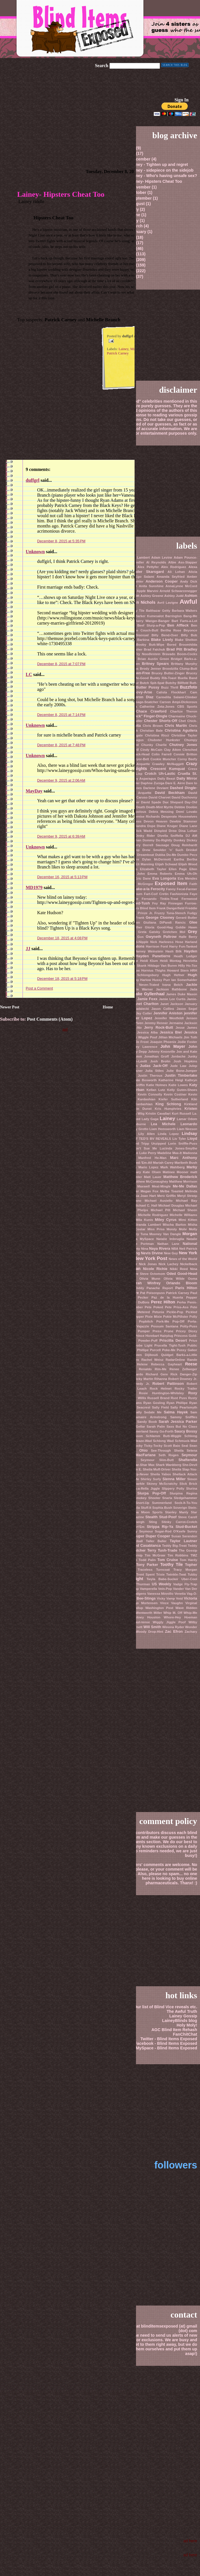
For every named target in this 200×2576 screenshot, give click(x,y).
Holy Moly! (187, 2025)
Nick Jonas (148, 1264)
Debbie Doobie (185, 807)
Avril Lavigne (167, 602)
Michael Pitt (160, 1210)
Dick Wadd (143, 830)
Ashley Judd (174, 595)
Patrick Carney (118, 353)
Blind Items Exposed (78, 28)
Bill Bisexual (138, 635)
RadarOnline (175, 1359)
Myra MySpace (142, 1239)
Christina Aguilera (181, 730)
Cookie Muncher (163, 759)
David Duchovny (184, 797)
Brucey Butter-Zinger (168, 673)
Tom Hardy (188, 1560)
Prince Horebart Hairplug (154, 1335)
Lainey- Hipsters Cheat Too (61, 194)
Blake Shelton (186, 639)
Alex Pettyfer (148, 567)
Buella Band (187, 678)
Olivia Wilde (174, 1278)
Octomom (157, 1273)
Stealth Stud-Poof (161, 1517)
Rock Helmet (160, 1388)
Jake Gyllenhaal (149, 994)
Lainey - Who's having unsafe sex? (163, 175)
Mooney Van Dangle (165, 1234)
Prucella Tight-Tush (169, 1345)
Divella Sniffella (170, 835)
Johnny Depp (136, 1051)
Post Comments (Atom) (50, 1019)
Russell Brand (158, 1398)
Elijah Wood (187, 864)
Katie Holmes (156, 1085)
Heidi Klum (149, 960)
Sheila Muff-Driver (157, 1469)
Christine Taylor (184, 735)
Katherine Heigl (171, 1080)
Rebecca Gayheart (166, 1364)
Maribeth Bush (186, 1162)
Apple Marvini (147, 591)
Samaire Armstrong (150, 1417)
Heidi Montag (170, 960)
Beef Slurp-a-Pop (151, 625)
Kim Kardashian (139, 1104)
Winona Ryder (173, 1627)
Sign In (182, 99)
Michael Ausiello (159, 1200)
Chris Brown (153, 725)
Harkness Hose (171, 942)
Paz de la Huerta (167, 1297)
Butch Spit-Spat (152, 683)
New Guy (171, 1253)
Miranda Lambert (147, 1224)
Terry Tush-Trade (162, 1550)
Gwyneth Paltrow (161, 936)
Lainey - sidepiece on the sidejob (161, 170)
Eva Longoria (164, 878)
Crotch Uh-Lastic (160, 773)
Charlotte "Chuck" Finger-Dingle (139, 716)
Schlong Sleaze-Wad (136, 1441)
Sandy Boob (147, 1421)
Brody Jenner (150, 668)
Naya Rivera (159, 1248)
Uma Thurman (138, 1584)
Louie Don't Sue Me (139, 1148)
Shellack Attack (185, 1474)
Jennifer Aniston (168, 1013)
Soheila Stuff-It (139, 1507)
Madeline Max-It (169, 1153)
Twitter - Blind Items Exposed (169, 2039)
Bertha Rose (171, 630)
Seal (184, 1445)
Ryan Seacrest (138, 1407)
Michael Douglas (171, 1205)
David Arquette (138, 793)
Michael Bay (186, 1200)
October (139, 192)
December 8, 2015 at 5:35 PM (61, 541)
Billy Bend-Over (164, 635)
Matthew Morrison (183, 1181)
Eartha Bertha (185, 859)
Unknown (35, 551)
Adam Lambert (138, 557)
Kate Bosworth (145, 1080)
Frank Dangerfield (170, 908)
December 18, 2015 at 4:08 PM (62, 938)
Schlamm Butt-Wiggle (163, 1436)
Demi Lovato (186, 811)
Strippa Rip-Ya (160, 1526)
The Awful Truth (182, 2011)
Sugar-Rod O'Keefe (170, 1531)
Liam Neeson (187, 1129)
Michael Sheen (185, 1210)
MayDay (34, 791)
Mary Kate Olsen (147, 1172)
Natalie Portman (140, 1243)
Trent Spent (145, 1574)
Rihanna (160, 1379)
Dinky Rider (145, 835)
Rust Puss (179, 1398)
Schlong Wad (163, 1441)
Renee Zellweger (183, 1369)
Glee (193, 922)
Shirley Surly (151, 1479)
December (141, 159)
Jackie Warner (141, 989)
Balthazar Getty (158, 610)
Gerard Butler (186, 917)
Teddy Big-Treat (174, 1545)
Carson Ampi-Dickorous (178, 702)
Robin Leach (136, 1388)
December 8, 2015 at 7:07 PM (61, 664)
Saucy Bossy (185, 1431)
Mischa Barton (174, 1224)
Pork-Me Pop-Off (170, 1321)
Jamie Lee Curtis (172, 999)
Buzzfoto (188, 687)
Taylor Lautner (183, 1541)
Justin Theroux (150, 1075)
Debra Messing (161, 811)
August (138, 203)
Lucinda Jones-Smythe (178, 1148)
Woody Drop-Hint (149, 1631)
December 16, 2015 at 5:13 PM (62, 877)
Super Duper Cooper (152, 1536)
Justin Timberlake (181, 1075)
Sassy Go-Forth (161, 1431)
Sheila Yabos (160, 1474)
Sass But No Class (182, 1426)
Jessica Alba (147, 1032)
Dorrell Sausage (156, 845)
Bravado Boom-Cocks (179, 654)
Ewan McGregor (140, 884)
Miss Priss (156, 1229)
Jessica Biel (171, 1032)
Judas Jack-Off (154, 1066)
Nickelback (188, 1264)
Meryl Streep (187, 1195)
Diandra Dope (144, 826)
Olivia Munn (149, 1278)
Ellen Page (178, 869)
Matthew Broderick (180, 1177)
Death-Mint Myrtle (159, 807)
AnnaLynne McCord (181, 586)
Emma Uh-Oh (186, 873)
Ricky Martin (143, 1379)
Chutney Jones (183, 745)
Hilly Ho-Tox (187, 965)
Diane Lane (188, 826)
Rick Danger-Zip (184, 1374)
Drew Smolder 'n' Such (162, 850)
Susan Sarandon (184, 1536)
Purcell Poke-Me (162, 1350)
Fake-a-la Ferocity (149, 889)
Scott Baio (172, 1445)
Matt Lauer (152, 1177)
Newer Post (9, 1007)
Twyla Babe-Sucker (162, 1579)
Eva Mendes (187, 878)
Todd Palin (147, 1560)
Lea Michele (163, 1124)
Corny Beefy (187, 759)
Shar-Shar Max (143, 1464)
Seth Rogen (169, 1455)
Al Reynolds (156, 562)
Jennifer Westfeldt (169, 1018)
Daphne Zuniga (152, 783)
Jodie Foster (187, 1042)
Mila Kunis (144, 1219)
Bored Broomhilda (182, 644)
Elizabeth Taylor (153, 869)
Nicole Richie (155, 1269)
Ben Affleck (178, 625)
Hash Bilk (173, 951)
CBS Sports (187, 706)
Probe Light (143, 1345)
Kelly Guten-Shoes (182, 1090)
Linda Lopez (168, 1133)
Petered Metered (136, 1312)
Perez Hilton (163, 1302)
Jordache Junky (184, 1056)
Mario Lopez (148, 1167)
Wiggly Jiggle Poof (169, 1622)
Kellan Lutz (156, 1090)
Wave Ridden (186, 1608)
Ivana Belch (172, 984)
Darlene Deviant (155, 788)
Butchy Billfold (177, 683)
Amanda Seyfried (171, 576)
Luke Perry (147, 1153)
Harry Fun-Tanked (183, 946)
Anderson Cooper (161, 581)
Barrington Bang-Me (181, 616)
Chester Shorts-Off (160, 721)
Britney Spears (155, 663)
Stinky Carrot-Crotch (179, 1522)
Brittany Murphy (184, 663)
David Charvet (160, 797)
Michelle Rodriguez (153, 1215)
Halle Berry (188, 936)
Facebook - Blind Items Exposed (166, 2043)
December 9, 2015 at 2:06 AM (61, 780)
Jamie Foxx (147, 999)
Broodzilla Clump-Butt (179, 668)
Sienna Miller (174, 1479)
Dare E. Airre (175, 783)
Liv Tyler (179, 1138)
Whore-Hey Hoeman (180, 1617)
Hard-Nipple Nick (143, 942)
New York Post (150, 1258)
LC (29, 674)
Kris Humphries (168, 1108)
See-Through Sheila (167, 1450)
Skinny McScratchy (162, 1483)
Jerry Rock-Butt (158, 1027)
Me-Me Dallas (185, 1186)
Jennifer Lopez (138, 1018)
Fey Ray (159, 903)
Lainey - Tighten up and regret (159, 164)
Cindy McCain (151, 749)
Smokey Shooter (147, 1498)
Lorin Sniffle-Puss (182, 1143)
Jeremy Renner (156, 1023)
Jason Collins (162, 1008)
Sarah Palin (156, 1426)
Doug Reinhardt (184, 845)
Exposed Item (171, 883)
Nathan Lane (168, 1243)
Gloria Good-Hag (159, 927)
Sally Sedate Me (147, 1412)
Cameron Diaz (140, 697)
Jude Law (178, 1066)
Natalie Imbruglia (170, 1239)
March (137, 226)
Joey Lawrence (144, 1046)
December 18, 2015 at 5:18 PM (62, 978)
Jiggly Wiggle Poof (142, 1037)
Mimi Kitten (188, 1219)
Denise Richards (147, 816)
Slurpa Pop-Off (151, 1493)
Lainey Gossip (183, 2016)
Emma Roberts (159, 873)
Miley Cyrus (166, 1219)
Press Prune (163, 1331)
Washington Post (159, 1608)
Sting (153, 1522)
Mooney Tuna (137, 1234)
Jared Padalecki (136, 1008)
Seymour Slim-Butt (157, 1460)
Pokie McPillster (175, 1316)
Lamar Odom (187, 1119)
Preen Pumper (138, 1331)
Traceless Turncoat (154, 1569)
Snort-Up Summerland (153, 1502)
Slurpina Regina (183, 1493)
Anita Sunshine (151, 586)
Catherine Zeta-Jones (157, 706)
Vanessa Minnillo (160, 1593)
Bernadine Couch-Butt (140, 630)
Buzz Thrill (169, 687)
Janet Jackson (171, 1004)
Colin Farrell (161, 754)
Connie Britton (185, 754)
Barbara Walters (184, 610)
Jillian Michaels (170, 1037)
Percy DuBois (138, 1302)
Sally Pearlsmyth (183, 1407)
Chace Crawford (151, 711)
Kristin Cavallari (158, 1113)
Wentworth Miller (148, 1612)
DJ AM (191, 835)
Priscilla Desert (173, 1340)
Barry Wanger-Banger (152, 621)
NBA (174, 1248)
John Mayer (172, 1046)
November (141, 187)
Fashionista (179, 894)
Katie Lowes (178, 1085)
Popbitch (146, 1321)
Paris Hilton (186, 1288)
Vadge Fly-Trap (185, 1584)
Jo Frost (142, 1042)
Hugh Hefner (173, 975)
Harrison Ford (157, 946)
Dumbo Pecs (187, 854)
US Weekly (161, 1584)
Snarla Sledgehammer (179, 1498)
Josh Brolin (160, 1061)
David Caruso (137, 797)
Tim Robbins (177, 1555)
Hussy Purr (161, 980)
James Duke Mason (181, 994)
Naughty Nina (137, 1248)
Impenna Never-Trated (141, 984)
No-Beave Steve (136, 1273)
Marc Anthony (183, 1157)
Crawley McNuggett (168, 764)
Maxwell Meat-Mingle (154, 1186)
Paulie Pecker (137, 1297)
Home (108, 1007)
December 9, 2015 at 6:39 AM (61, 836)
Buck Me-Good (137, 678)
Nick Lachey (168, 1264)
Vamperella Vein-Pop (156, 1588)
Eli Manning (144, 864)
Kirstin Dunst (140, 1108)
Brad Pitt (174, 649)
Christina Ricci (157, 735)
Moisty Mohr (177, 1229)
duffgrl (32, 480)
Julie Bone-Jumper (181, 1070)
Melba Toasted (171, 1191)
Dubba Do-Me (165, 854)
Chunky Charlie (154, 745)
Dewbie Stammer (183, 821)
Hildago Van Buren (162, 965)
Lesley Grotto (137, 1129)
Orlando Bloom (181, 1283)
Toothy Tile (171, 1564)
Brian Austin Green (153, 659)
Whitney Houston (145, 1617)
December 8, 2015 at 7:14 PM (61, 715)
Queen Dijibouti (145, 1355)
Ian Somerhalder (184, 980)
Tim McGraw (155, 1555)
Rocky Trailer (186, 1388)
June (136, 214)
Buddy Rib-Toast (163, 678)
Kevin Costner (175, 1094)
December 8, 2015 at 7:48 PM (61, 745)
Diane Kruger (167, 826)
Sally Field (160, 1407)
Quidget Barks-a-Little (179, 1355)
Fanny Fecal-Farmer (181, 889)
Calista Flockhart (171, 692)
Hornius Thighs (153, 970)
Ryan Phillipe (177, 1403)
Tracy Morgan (185, 1569)
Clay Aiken (172, 749)
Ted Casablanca (147, 1545)
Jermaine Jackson (183, 1023)
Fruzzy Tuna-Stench (170, 913)
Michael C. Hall (145, 1205)
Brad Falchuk (154, 649)
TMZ (194, 1555)
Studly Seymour (140, 1531)
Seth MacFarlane (140, 1455)
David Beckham (170, 793)
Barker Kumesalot (149, 616)
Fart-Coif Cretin (156, 894)
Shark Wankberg (168, 1464)
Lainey (124, 349)
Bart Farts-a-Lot (184, 621)
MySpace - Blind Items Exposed (166, 2048)
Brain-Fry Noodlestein (143, 654)
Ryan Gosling (154, 1403)
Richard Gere (157, 1374)
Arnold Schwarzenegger (178, 591)
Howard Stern (178, 970)
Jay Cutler (144, 1013)
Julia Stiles (154, 1070)
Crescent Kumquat (167, 769)
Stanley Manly (176, 1512)
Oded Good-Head (182, 1273)
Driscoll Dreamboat (139, 854)
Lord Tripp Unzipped (149, 1143)
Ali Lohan (176, 571)
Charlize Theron (183, 711)
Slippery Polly (173, 1488)
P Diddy (137, 1288)
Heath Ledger (185, 956)
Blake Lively (162, 639)
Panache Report (160, 1288)
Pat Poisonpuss (152, 1293)
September (142, 198)
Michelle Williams (183, 1215)
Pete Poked (154, 1307)
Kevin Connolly (150, 1094)
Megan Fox (149, 1191)
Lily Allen (146, 1133)
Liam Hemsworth (162, 1129)
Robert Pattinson (168, 1383)
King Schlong (168, 1104)
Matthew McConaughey (150, 1181)
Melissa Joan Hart (141, 1195)
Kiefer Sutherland (173, 1099)
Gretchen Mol (174, 932)
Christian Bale (151, 730)
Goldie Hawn (186, 927)
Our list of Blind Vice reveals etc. (165, 2007)
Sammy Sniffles (183, 1417)
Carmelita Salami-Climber (176, 697)
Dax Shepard (173, 802)
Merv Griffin (166, 1195)
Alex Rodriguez (173, 567)
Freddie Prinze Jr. (138, 913)
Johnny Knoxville (161, 1051)
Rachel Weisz (152, 1359)
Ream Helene (136, 1364)
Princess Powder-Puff (140, 1340)
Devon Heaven (155, 821)
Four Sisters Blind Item (138, 908)
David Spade (151, 802)
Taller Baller (156, 1541)
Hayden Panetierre (153, 956)
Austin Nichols (140, 602)
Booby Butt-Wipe (150, 644)
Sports (157, 1512)
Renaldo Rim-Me (152, 1369)
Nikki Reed (179, 1269)
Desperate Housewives (179, 816)
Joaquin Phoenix (163, 1042)
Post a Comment (39, 988)
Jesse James (186, 1027)
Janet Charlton (145, 1004)
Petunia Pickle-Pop (167, 1312)
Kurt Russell (181, 1113)
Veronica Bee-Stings (138, 1598)
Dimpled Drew (165, 830)
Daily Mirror (187, 778)
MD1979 (34, 887)
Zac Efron (174, 1631)
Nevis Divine (152, 1253)
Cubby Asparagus (142, 778)
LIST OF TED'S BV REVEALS (148, 1138)
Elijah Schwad (166, 864)
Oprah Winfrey (146, 1283)
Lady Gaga (150, 1119)
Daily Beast (166, 778)
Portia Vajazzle (137, 1326)
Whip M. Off (172, 1612)
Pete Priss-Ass (177, 1307)
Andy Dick (188, 581)
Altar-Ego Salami (140, 576)
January (139, 231)
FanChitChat (185, 2034)
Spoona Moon (138, 1512)
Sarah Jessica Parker (178, 1421)
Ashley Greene (152, 595)
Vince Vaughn (171, 1603)
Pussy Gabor (187, 1350)
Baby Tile (136, 610)
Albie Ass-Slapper (182, 562)
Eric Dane (143, 878)
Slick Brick (188, 1483)
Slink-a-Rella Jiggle (144, 1488)
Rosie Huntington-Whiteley (161, 1393)
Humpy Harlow (139, 980)
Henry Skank (137, 965)
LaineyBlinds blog (179, 2020)
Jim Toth (190, 1037)
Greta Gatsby (149, 932)
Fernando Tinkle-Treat (160, 898)
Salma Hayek (176, 1412)
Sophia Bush (162, 1507)
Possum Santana (164, 1326)
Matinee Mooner (175, 1172)
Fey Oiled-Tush (136, 903)
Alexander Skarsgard (144, 571)
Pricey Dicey (186, 1331)
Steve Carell (187, 1517)
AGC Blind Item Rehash (174, 2029)
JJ (28, 948)
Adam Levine (161, 557)
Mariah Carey (163, 1162)
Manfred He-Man (152, 1157)
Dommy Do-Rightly (157, 840)
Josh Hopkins (185, 1061)
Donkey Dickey (185, 840)
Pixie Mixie (153, 1316)
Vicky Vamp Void (170, 1598)
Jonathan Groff (156, 1056)
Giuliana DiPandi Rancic (164, 922)
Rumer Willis (136, 1398)
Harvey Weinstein (149, 951)
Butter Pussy (147, 687)
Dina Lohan (188, 830)
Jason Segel (187, 1008)
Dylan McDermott (156, 859)
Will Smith (152, 1627)
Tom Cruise (167, 1560)
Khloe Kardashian (140, 1099)
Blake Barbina (138, 639)
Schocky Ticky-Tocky (146, 1445)
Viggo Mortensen (144, 1603)
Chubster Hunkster (164, 740)
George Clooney (160, 917)
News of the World (183, 1259)
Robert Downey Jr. (182, 1379)
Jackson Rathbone (171, 989)
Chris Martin (176, 725)
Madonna (190, 1153)
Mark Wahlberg (172, 1167)
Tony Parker (147, 1564)
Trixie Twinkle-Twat (171, 1574)
